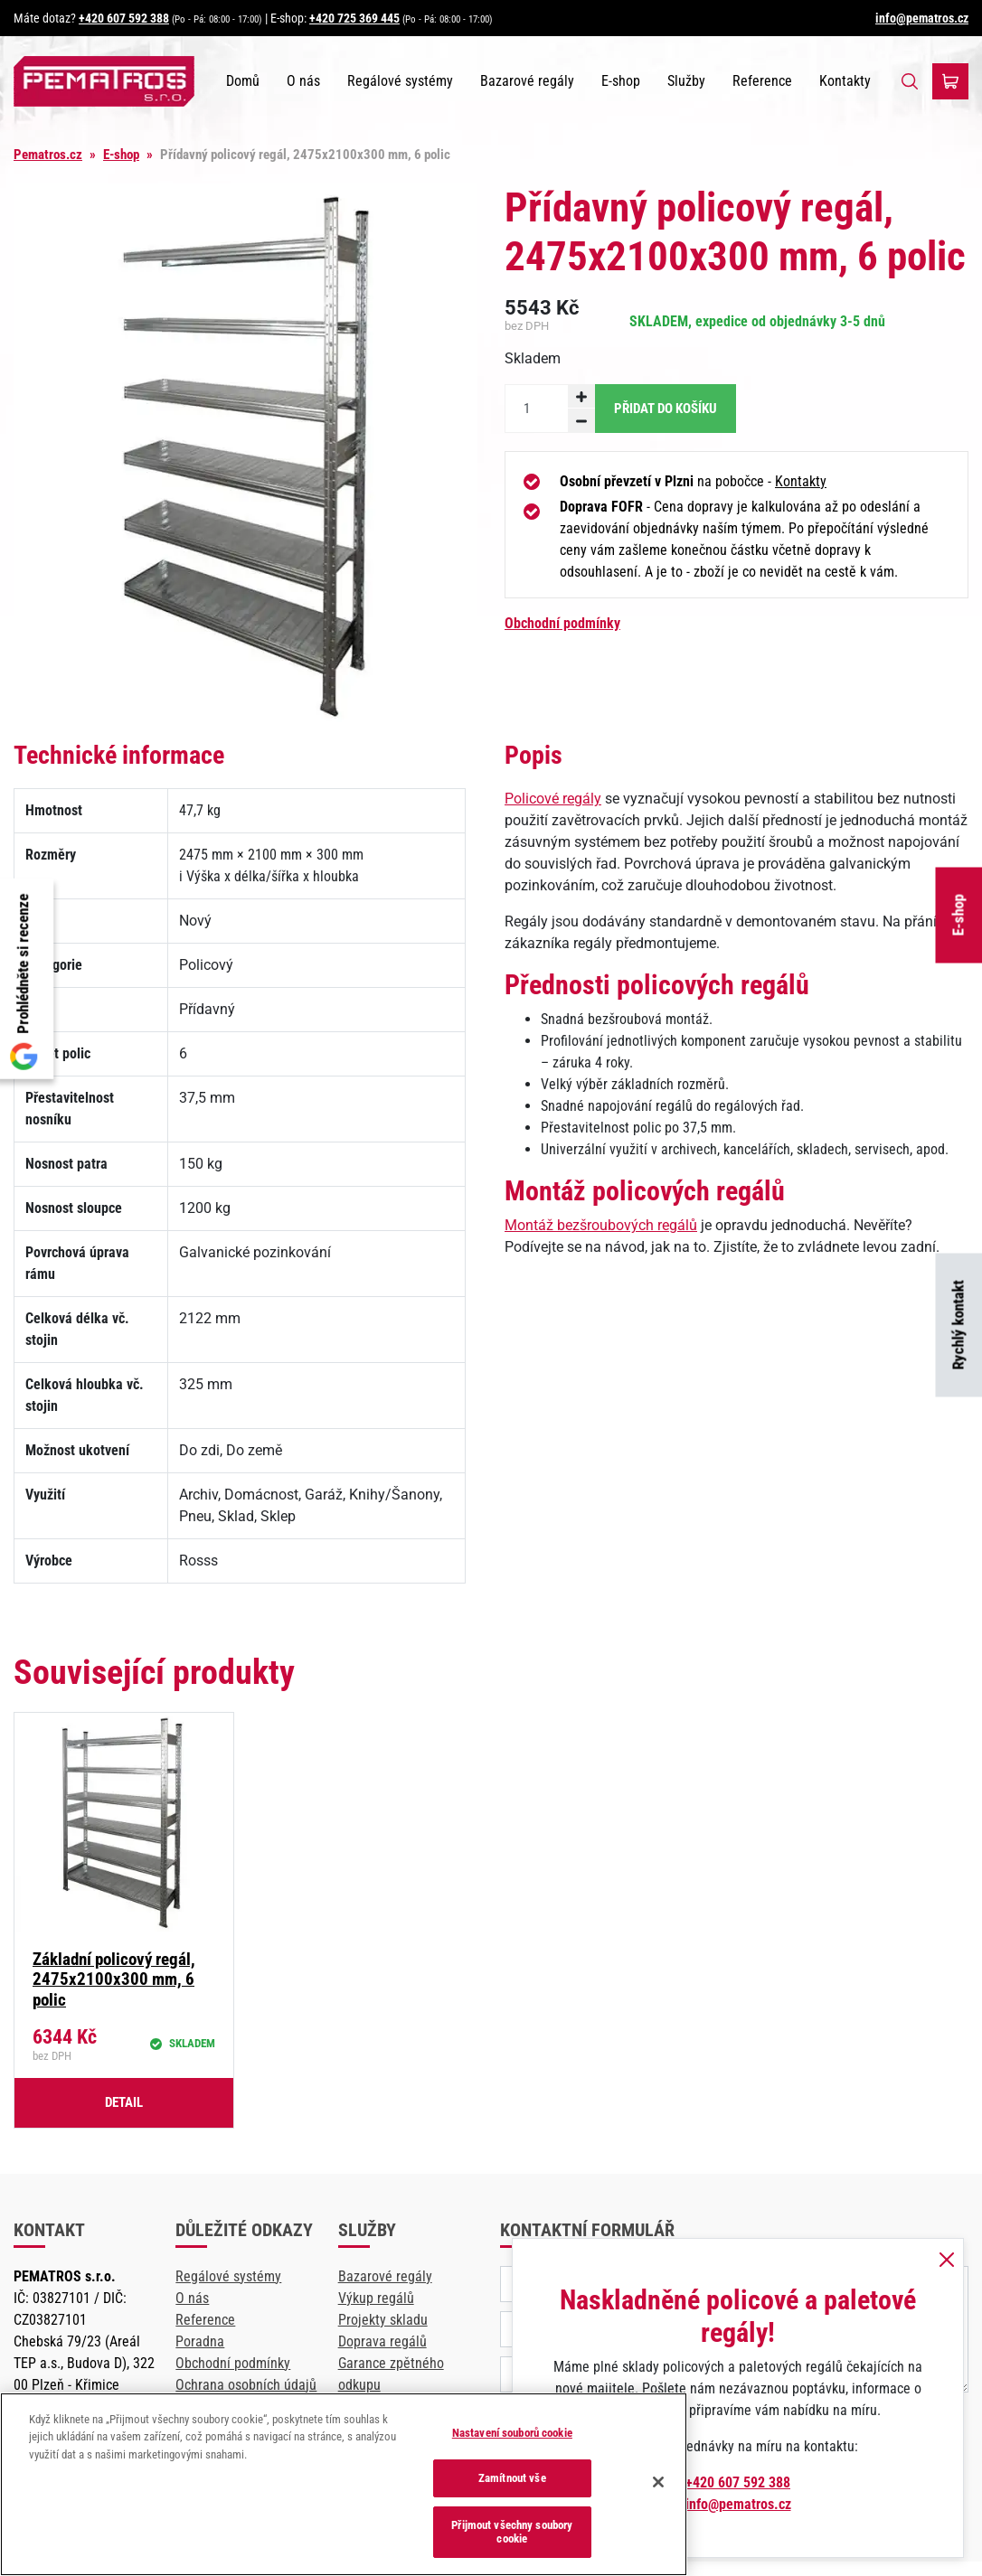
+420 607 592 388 (124, 18)
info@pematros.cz (921, 18)
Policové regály (553, 798)
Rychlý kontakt (958, 1325)
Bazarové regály (527, 80)
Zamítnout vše (512, 2478)
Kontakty (845, 80)
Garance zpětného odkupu (391, 2374)
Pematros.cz (48, 154)
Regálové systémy (400, 80)
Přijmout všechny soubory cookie (511, 2532)
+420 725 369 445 (354, 18)
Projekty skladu (383, 2319)
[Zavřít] (658, 2482)
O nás (303, 80)
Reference (762, 80)
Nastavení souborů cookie (512, 2433)
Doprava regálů (382, 2341)
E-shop (958, 914)
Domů (243, 80)
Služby (686, 80)
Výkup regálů (376, 2298)
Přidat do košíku (665, 408)
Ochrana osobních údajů (245, 2384)
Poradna (199, 2341)
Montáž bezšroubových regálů (601, 1225)
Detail (124, 2102)
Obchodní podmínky (562, 623)
